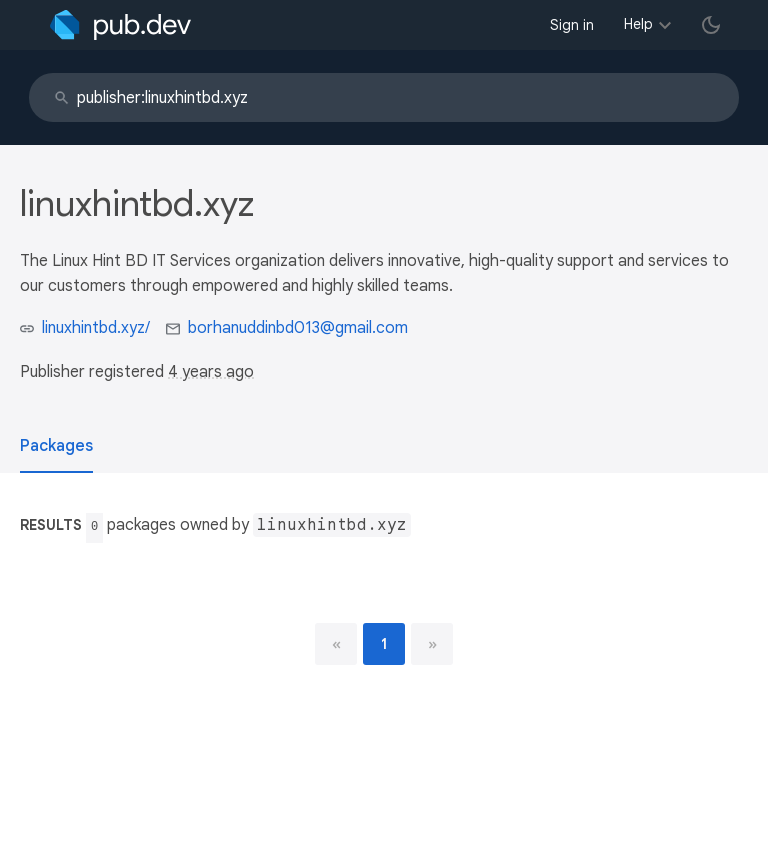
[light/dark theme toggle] (711, 25)
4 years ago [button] (211, 372)
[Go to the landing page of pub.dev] (120, 25)
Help (638, 24)
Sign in (572, 25)
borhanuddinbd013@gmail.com (298, 328)
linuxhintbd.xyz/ (96, 328)
